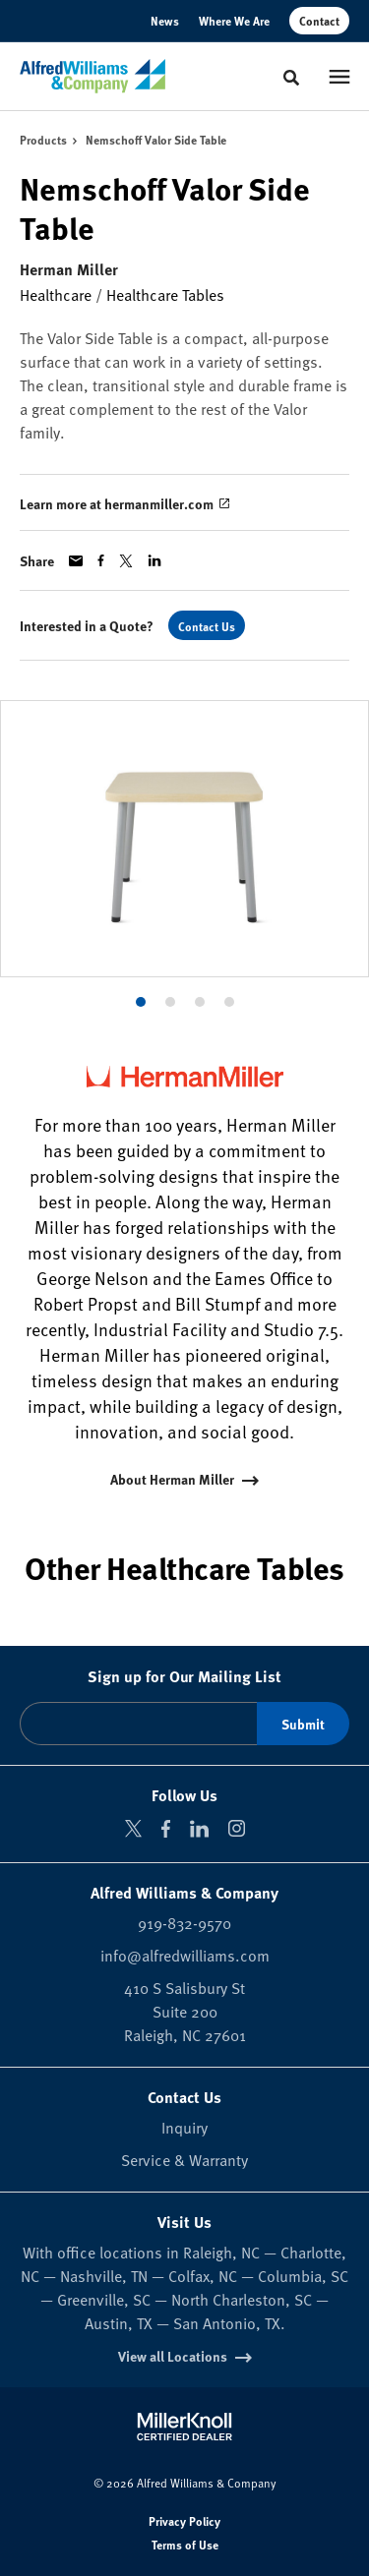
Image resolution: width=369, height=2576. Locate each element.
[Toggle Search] (291, 78)
